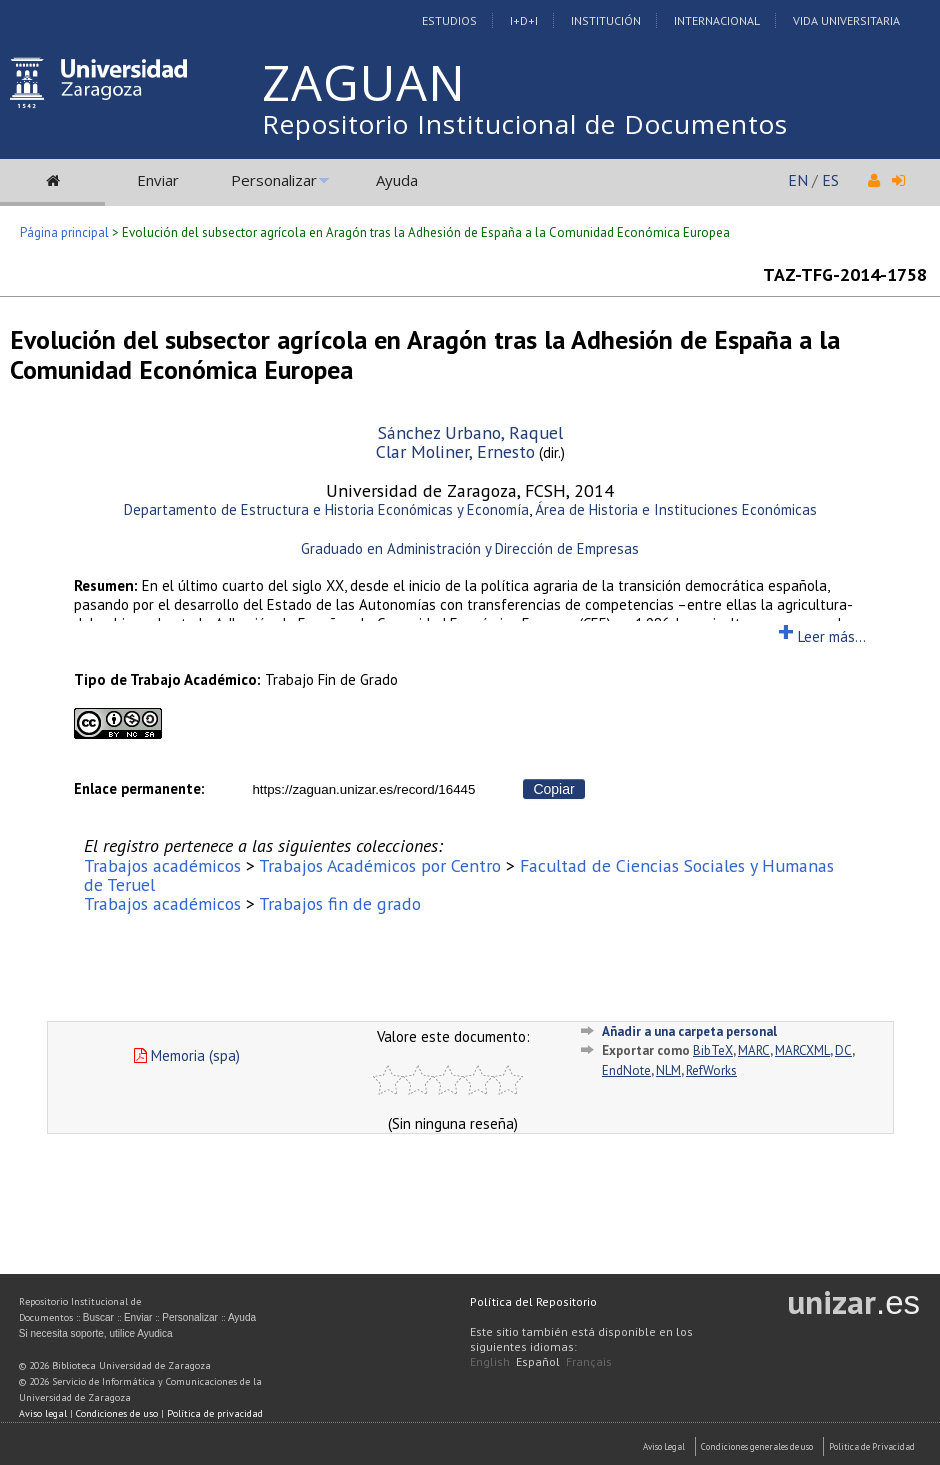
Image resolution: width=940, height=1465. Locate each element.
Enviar (158, 180)
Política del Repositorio (533, 1301)
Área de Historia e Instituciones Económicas (676, 509)
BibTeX (713, 1050)
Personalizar (274, 180)
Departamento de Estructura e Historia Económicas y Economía (326, 509)
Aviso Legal (664, 1446)
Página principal (64, 232)
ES (830, 180)
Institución (606, 20)
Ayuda (397, 180)
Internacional (717, 20)
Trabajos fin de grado (340, 903)
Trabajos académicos (162, 865)
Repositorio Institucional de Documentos (525, 124)
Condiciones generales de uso (757, 1446)
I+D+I (524, 20)
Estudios (449, 20)
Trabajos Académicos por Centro (380, 865)
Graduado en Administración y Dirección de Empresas (470, 548)
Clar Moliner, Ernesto (455, 451)
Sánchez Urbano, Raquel (470, 432)
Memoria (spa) (187, 1055)
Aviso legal (43, 1413)
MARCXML (802, 1050)
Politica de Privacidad (872, 1446)
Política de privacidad (215, 1413)
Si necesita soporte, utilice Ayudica (96, 1333)
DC (843, 1050)
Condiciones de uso (117, 1413)
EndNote (626, 1070)
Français (589, 1361)
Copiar (553, 789)
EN (798, 180)
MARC (754, 1050)
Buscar (98, 1317)
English (490, 1361)
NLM (668, 1070)
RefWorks (711, 1070)
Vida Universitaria (846, 20)
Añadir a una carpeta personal (689, 1031)
